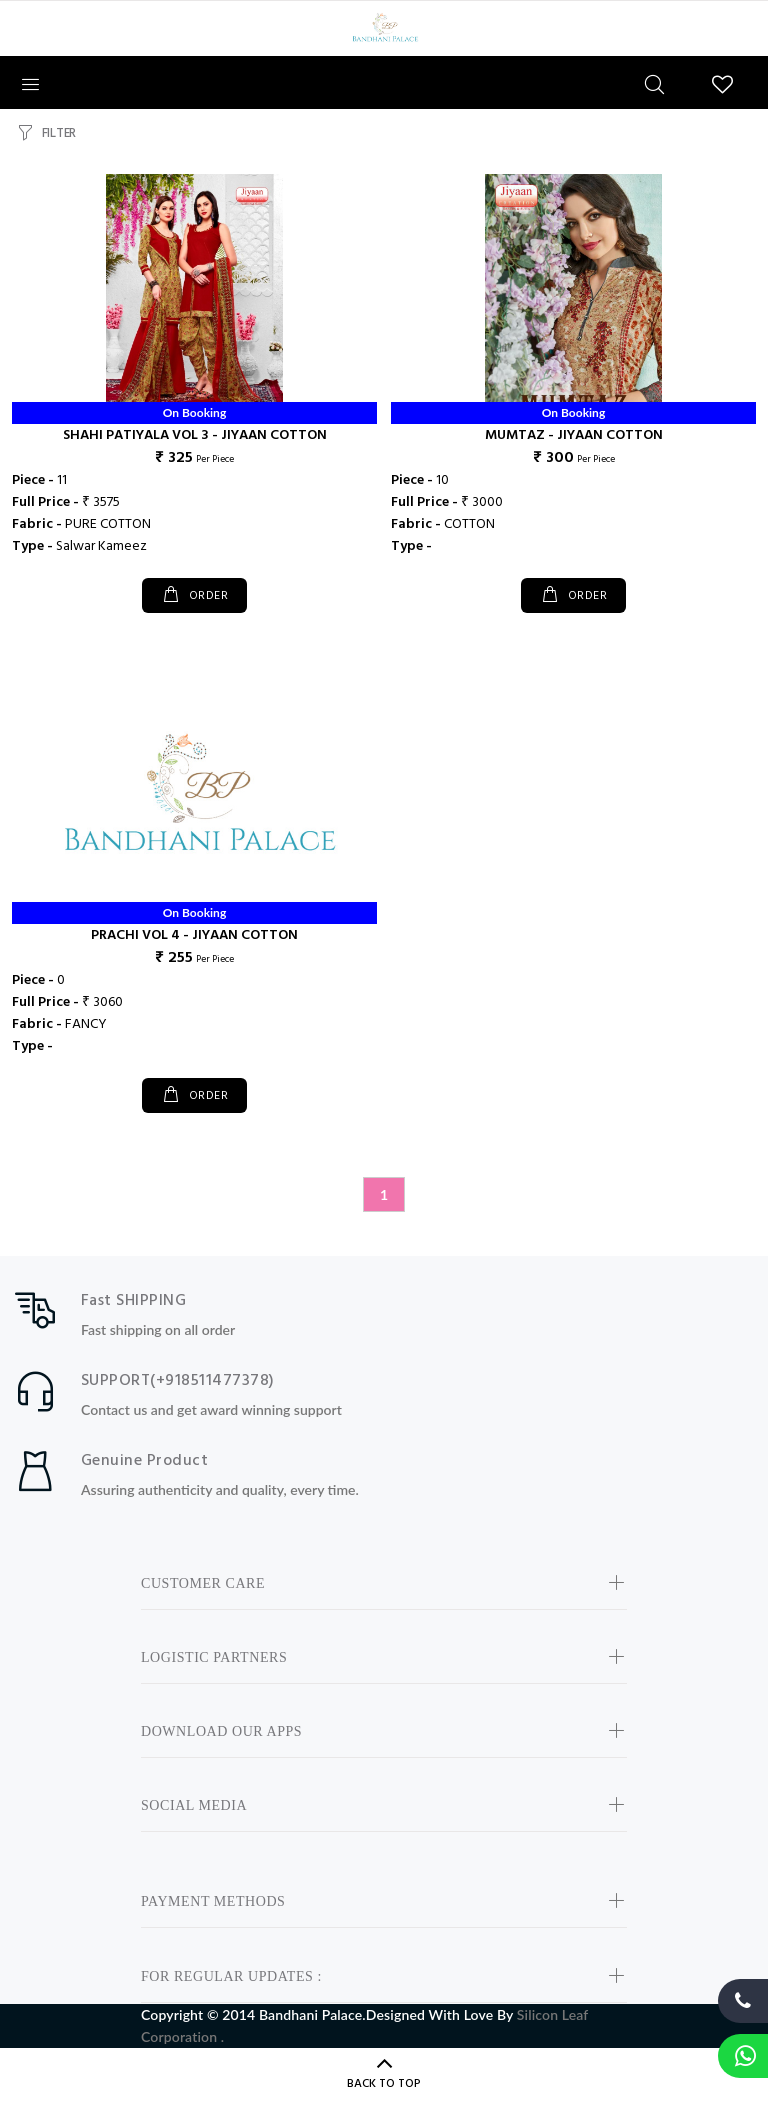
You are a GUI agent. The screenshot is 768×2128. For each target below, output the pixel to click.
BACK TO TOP (384, 2084)
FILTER (59, 133)
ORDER (206, 596)
